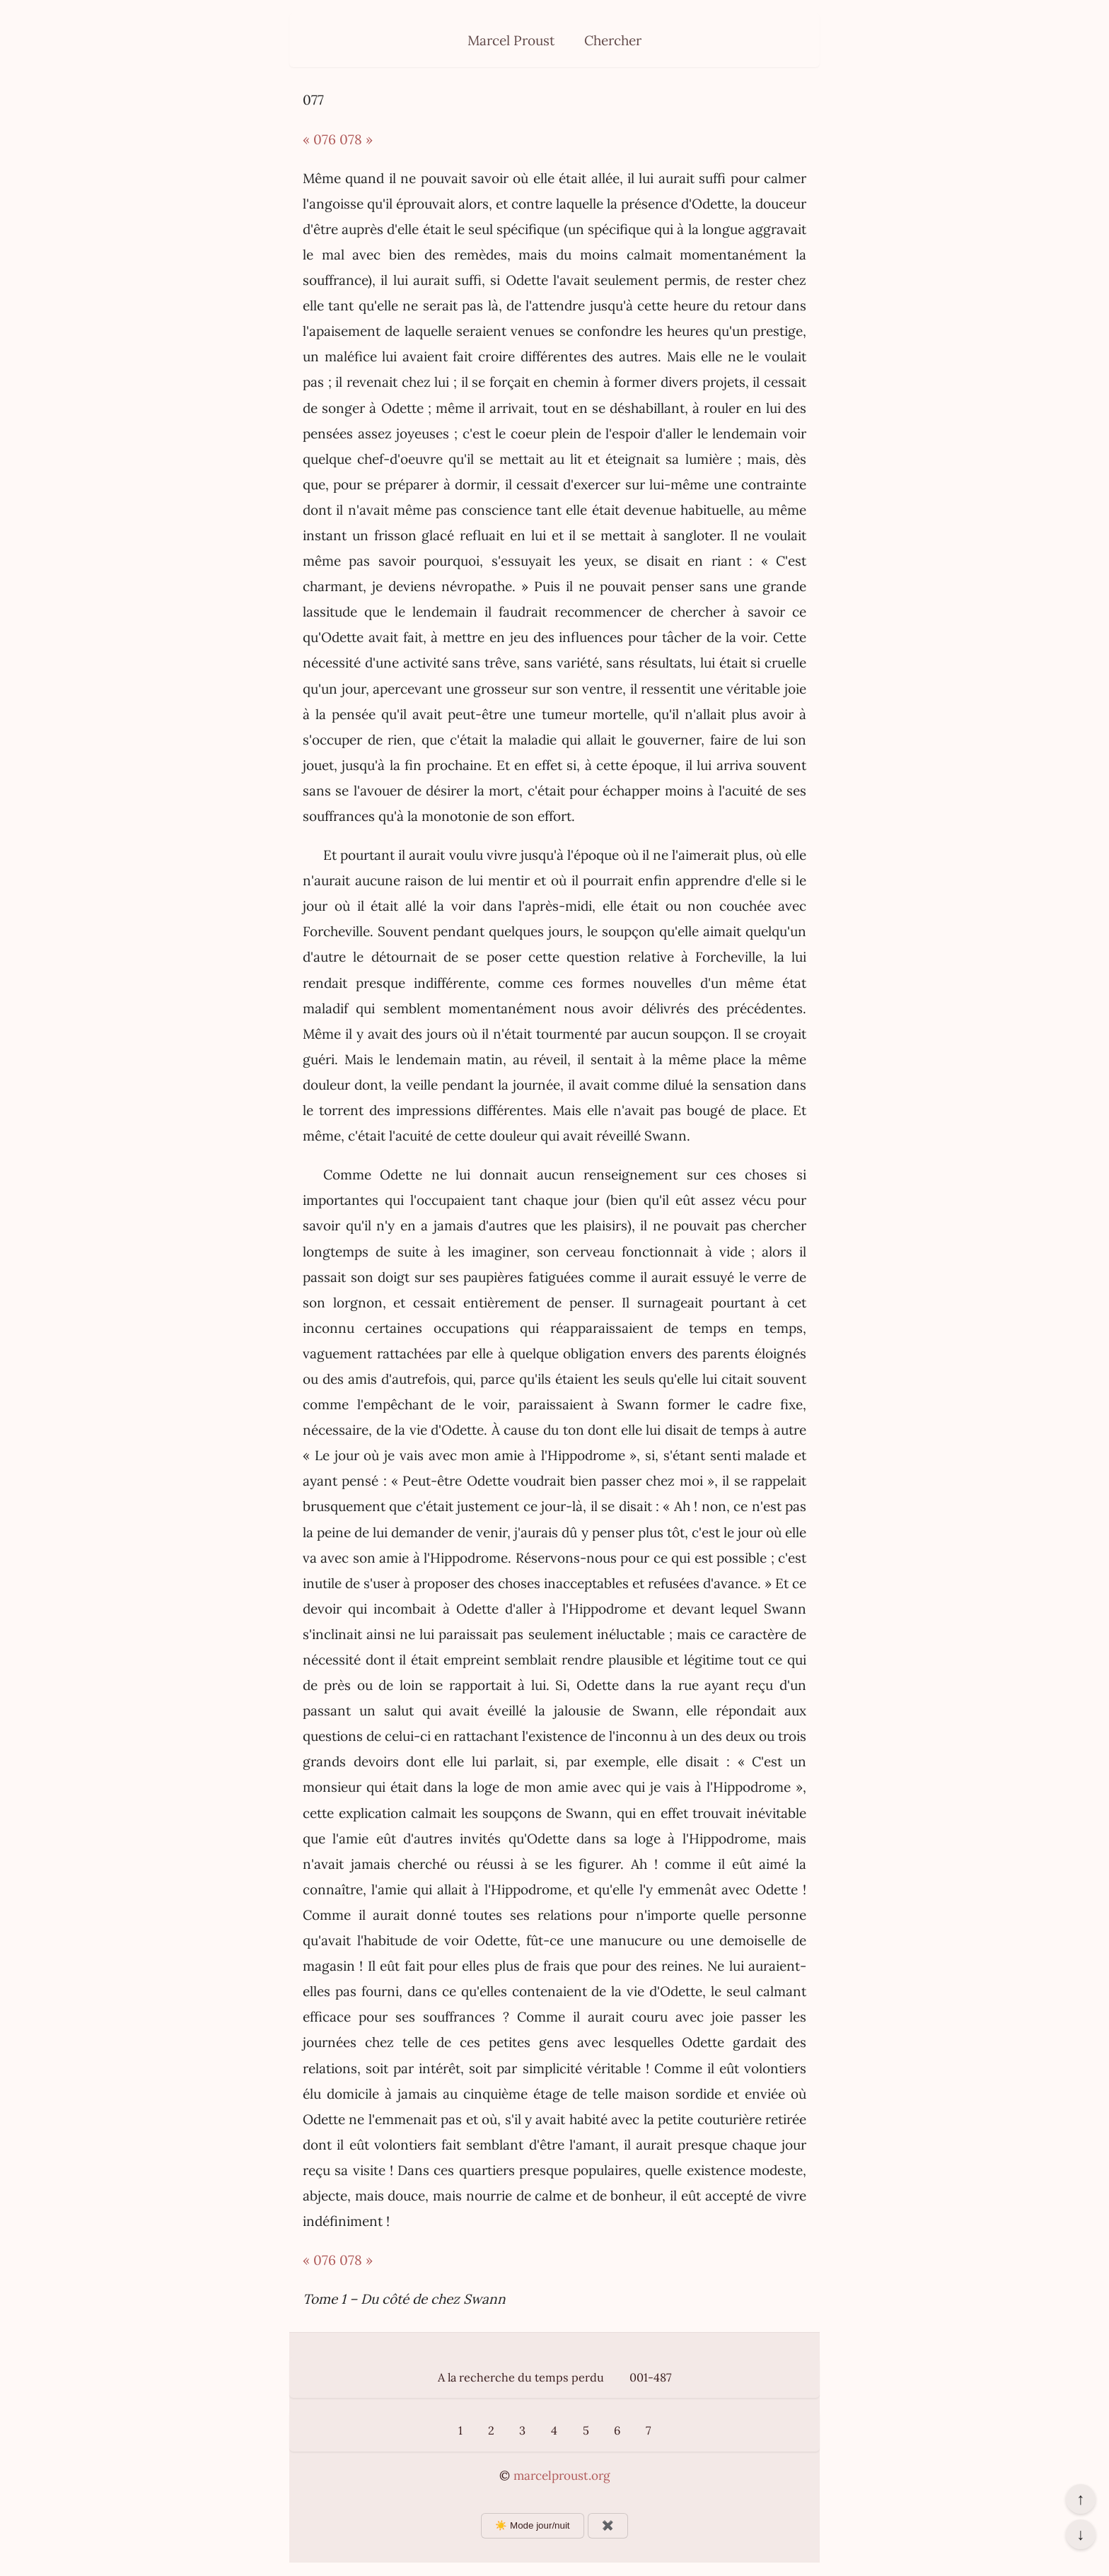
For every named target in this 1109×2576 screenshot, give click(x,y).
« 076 (319, 139)
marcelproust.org (561, 2475)
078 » (356, 139)
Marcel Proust (511, 40)
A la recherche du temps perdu (521, 2377)
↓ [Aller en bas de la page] (1080, 2534)
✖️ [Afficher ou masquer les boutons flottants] (608, 2525)
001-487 (650, 2377)
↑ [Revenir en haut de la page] (1080, 2499)
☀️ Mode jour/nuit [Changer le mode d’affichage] (532, 2525)
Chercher (612, 40)
